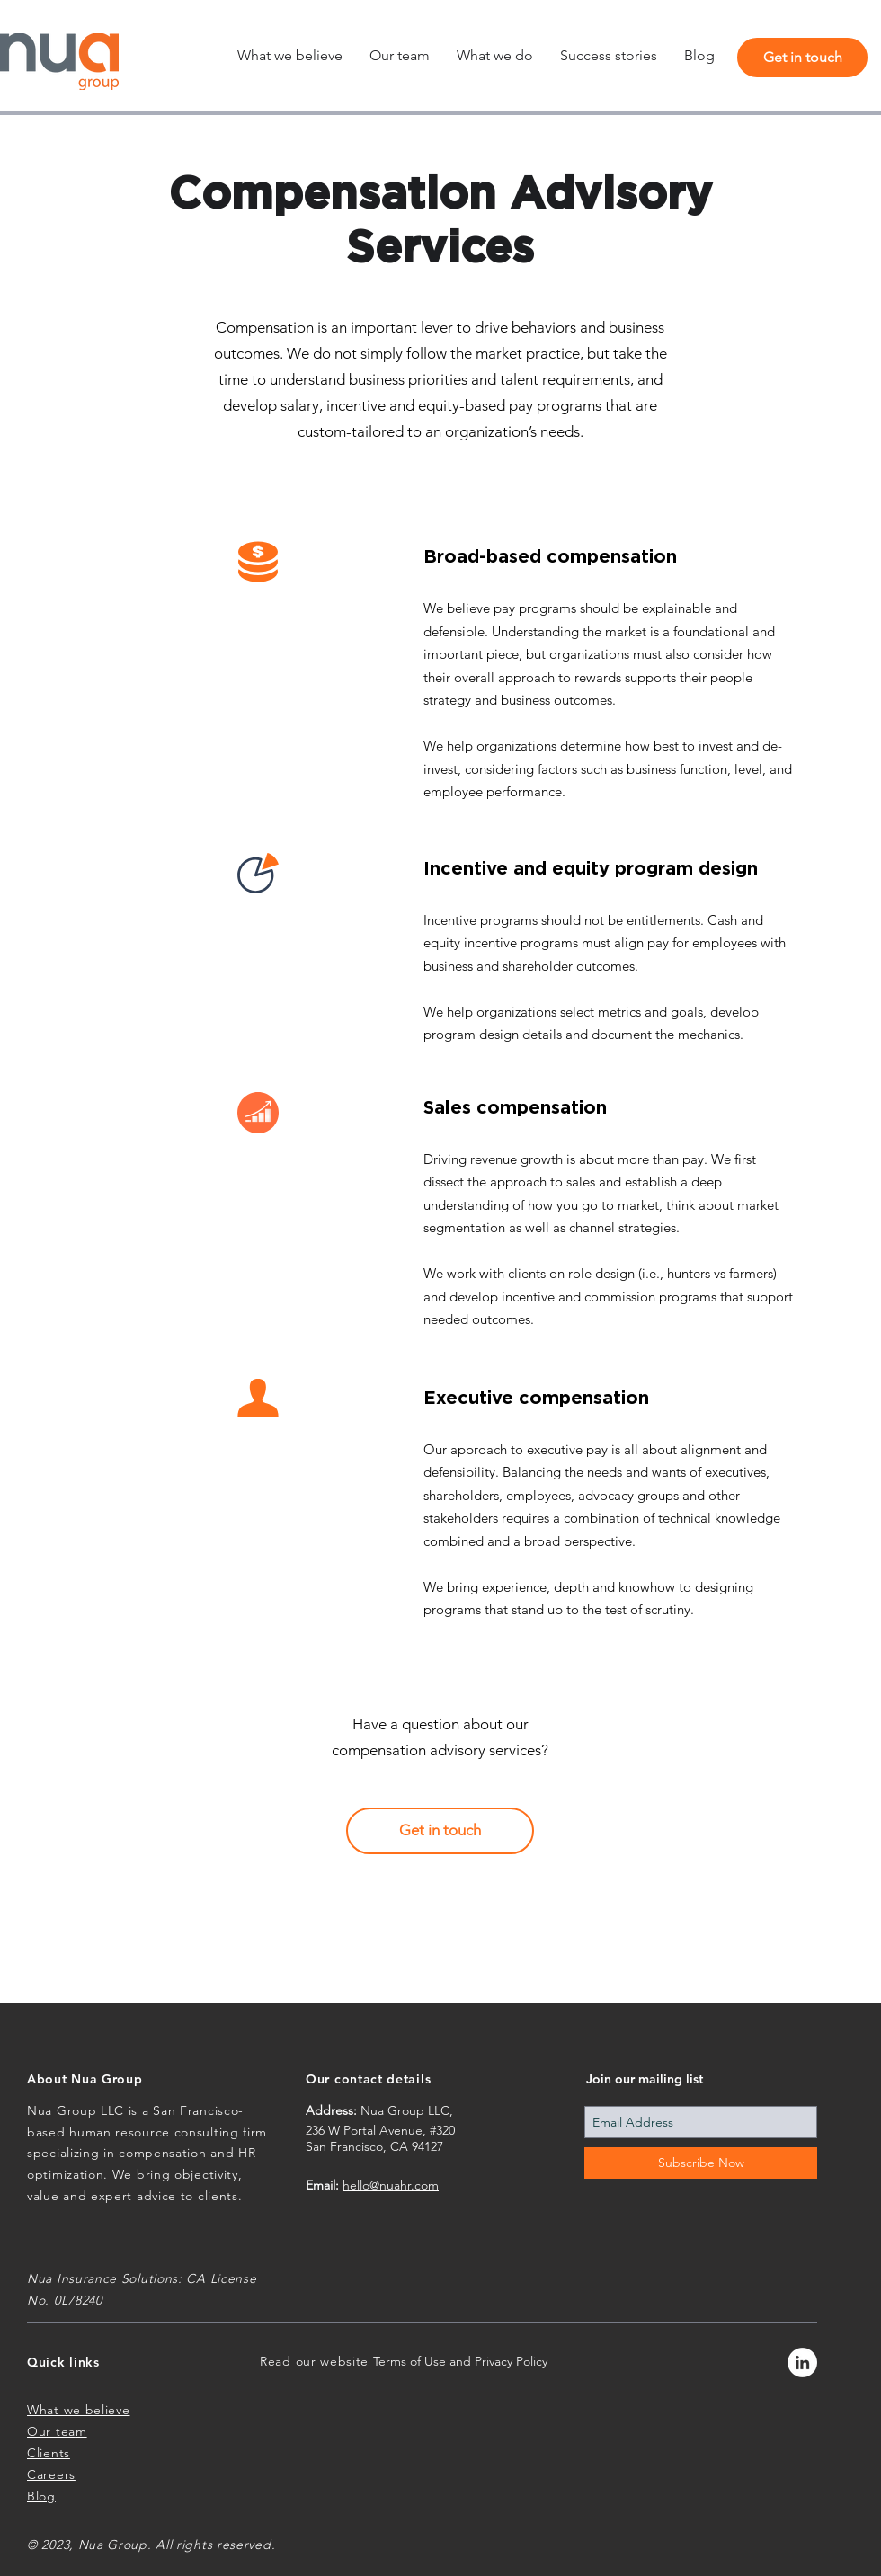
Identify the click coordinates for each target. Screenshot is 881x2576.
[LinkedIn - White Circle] (802, 2362)
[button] (495, 55)
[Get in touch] (802, 57)
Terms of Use (409, 2361)
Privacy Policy (511, 2361)
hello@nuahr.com (391, 2185)
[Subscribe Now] (700, 2163)
